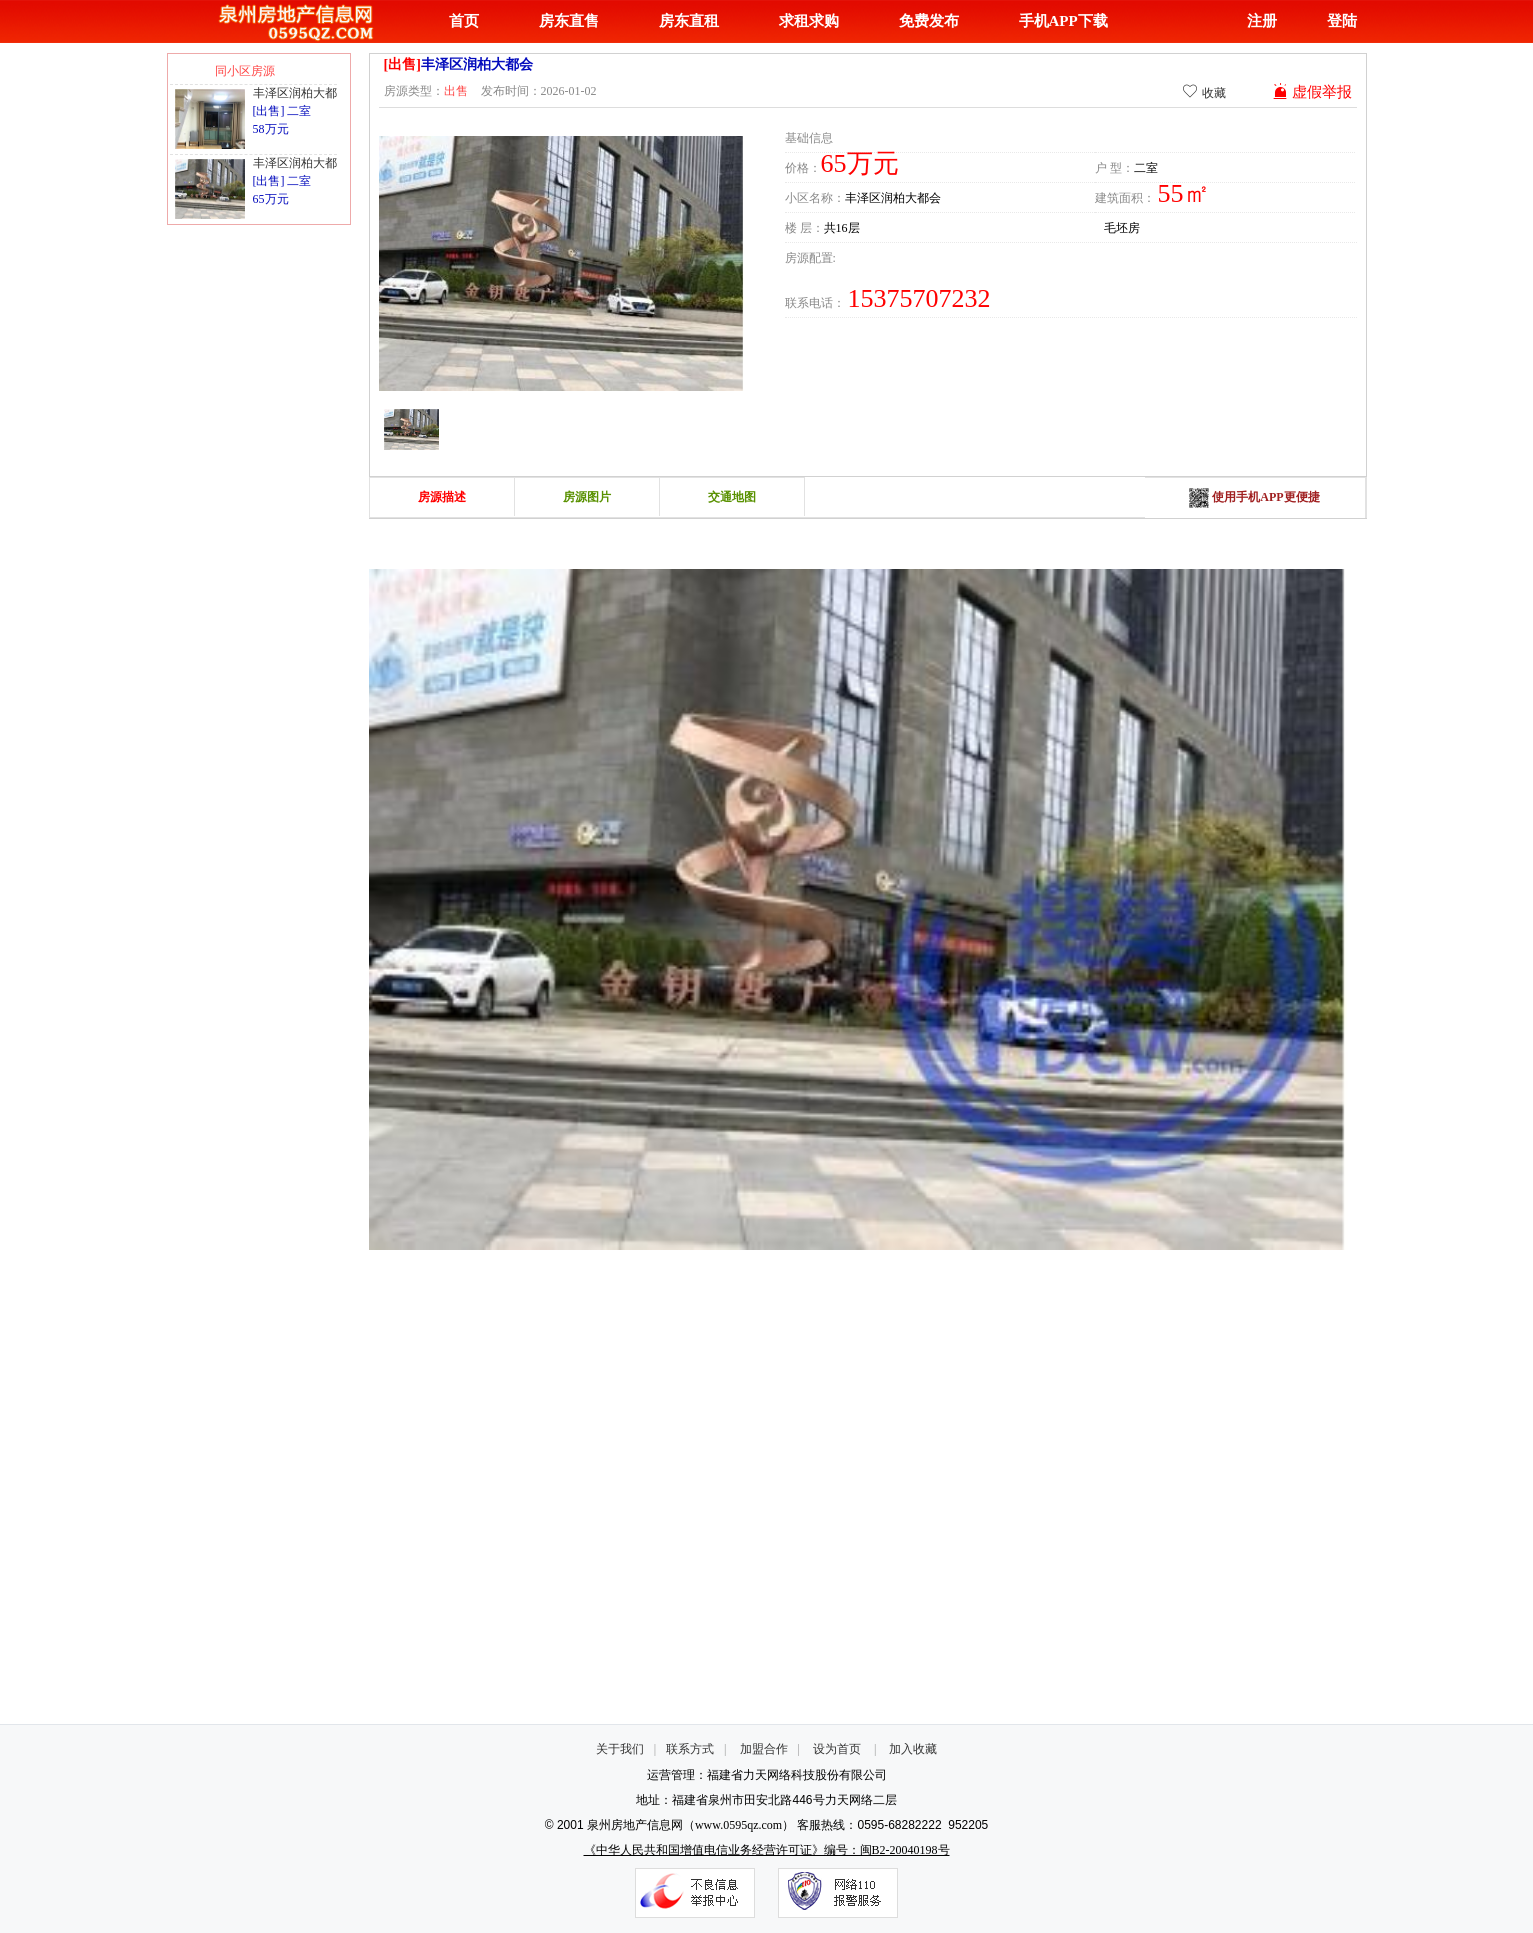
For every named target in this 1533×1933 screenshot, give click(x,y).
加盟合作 (764, 1749)
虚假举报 (1312, 91)
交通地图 (732, 497)
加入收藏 (913, 1749)
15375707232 (919, 298)
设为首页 (837, 1749)
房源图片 (587, 497)
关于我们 (620, 1749)
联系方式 (690, 1749)
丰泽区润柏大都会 (301, 93)
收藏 (1204, 91)
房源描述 (442, 497)
